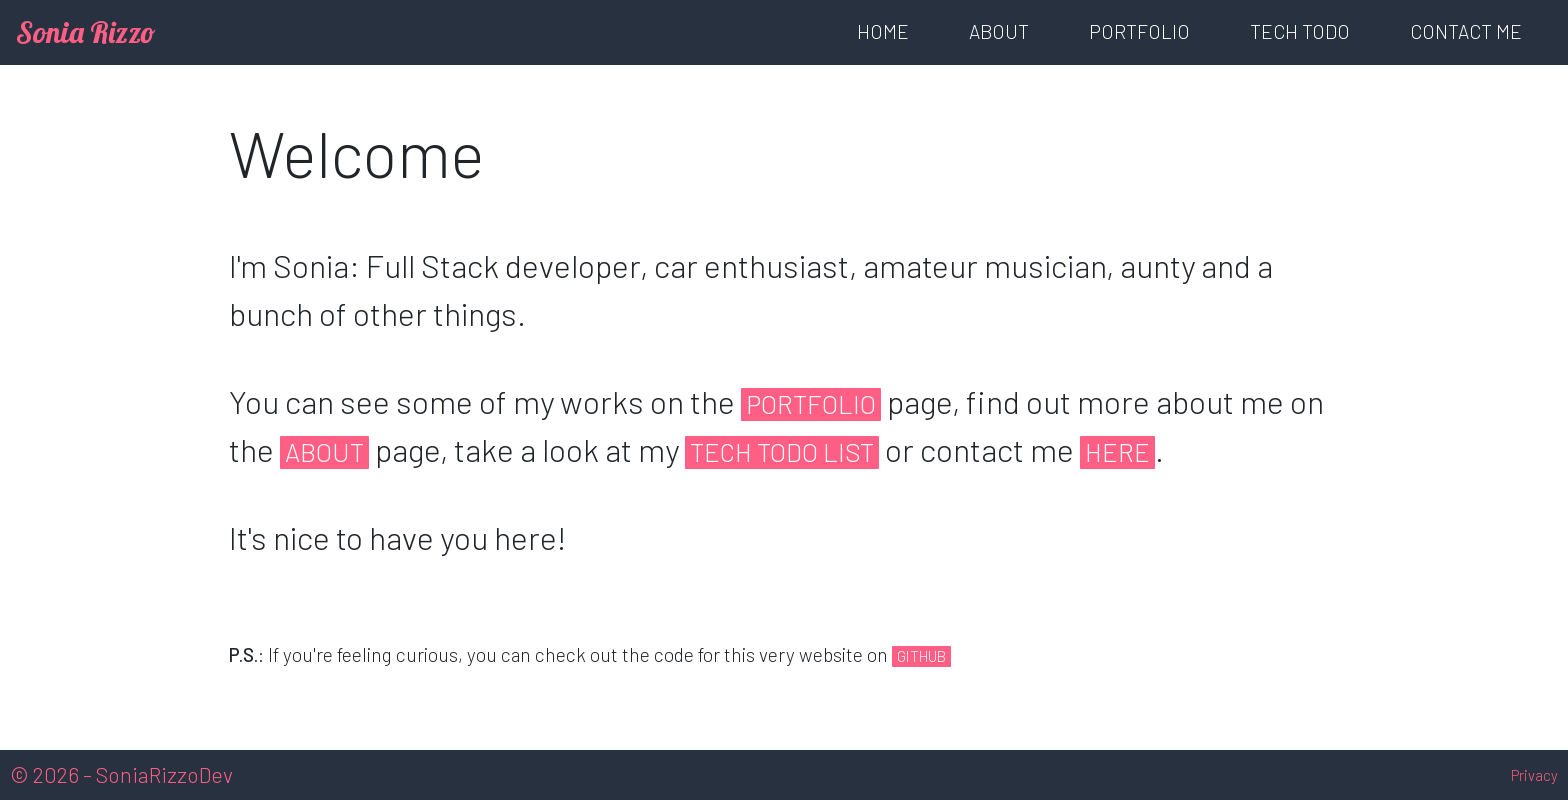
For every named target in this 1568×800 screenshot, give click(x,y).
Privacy (1534, 775)
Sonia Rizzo (86, 31)
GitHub (921, 656)
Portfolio (1139, 31)
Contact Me (1466, 31)
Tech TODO (1300, 31)
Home (883, 31)
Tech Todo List (782, 451)
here (1117, 451)
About (999, 31)
